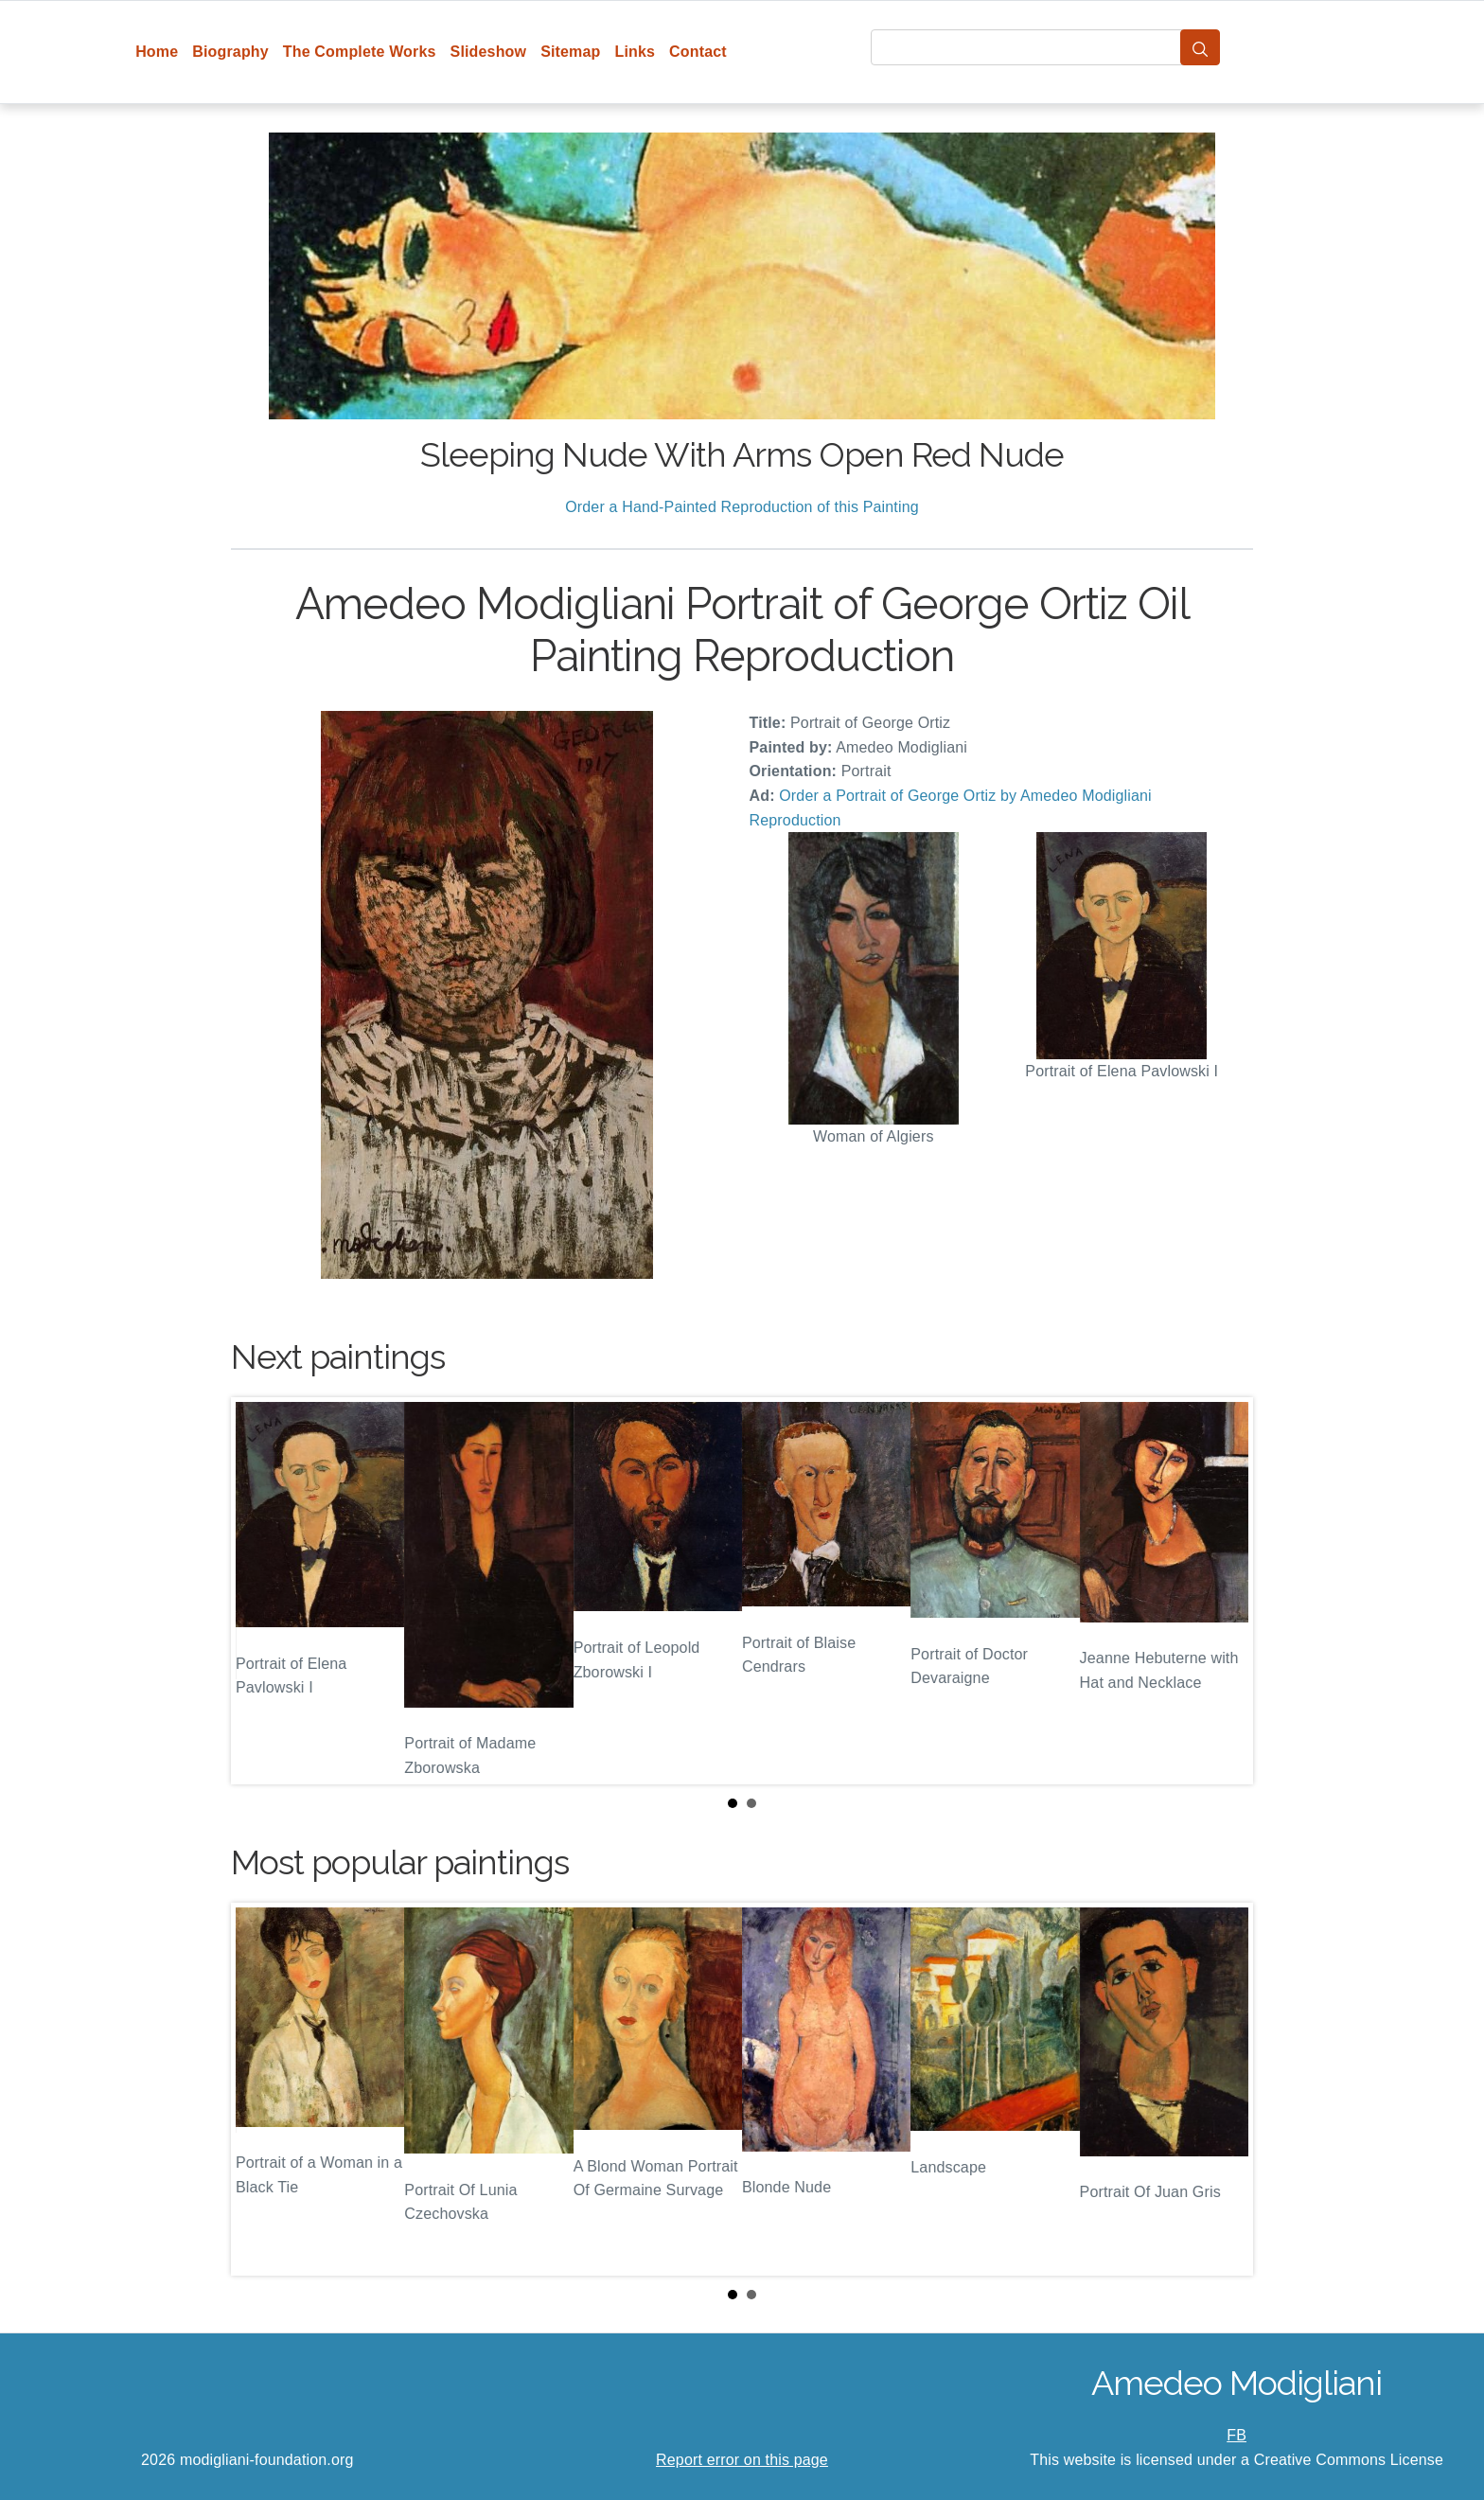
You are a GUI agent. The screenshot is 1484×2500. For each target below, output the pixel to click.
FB (1236, 2435)
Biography (230, 52)
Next (1224, 1591)
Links (635, 52)
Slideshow (488, 52)
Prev (260, 1591)
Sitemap (570, 52)
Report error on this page (742, 2460)
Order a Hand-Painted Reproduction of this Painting (742, 507)
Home (156, 52)
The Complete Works (359, 52)
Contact (698, 52)
